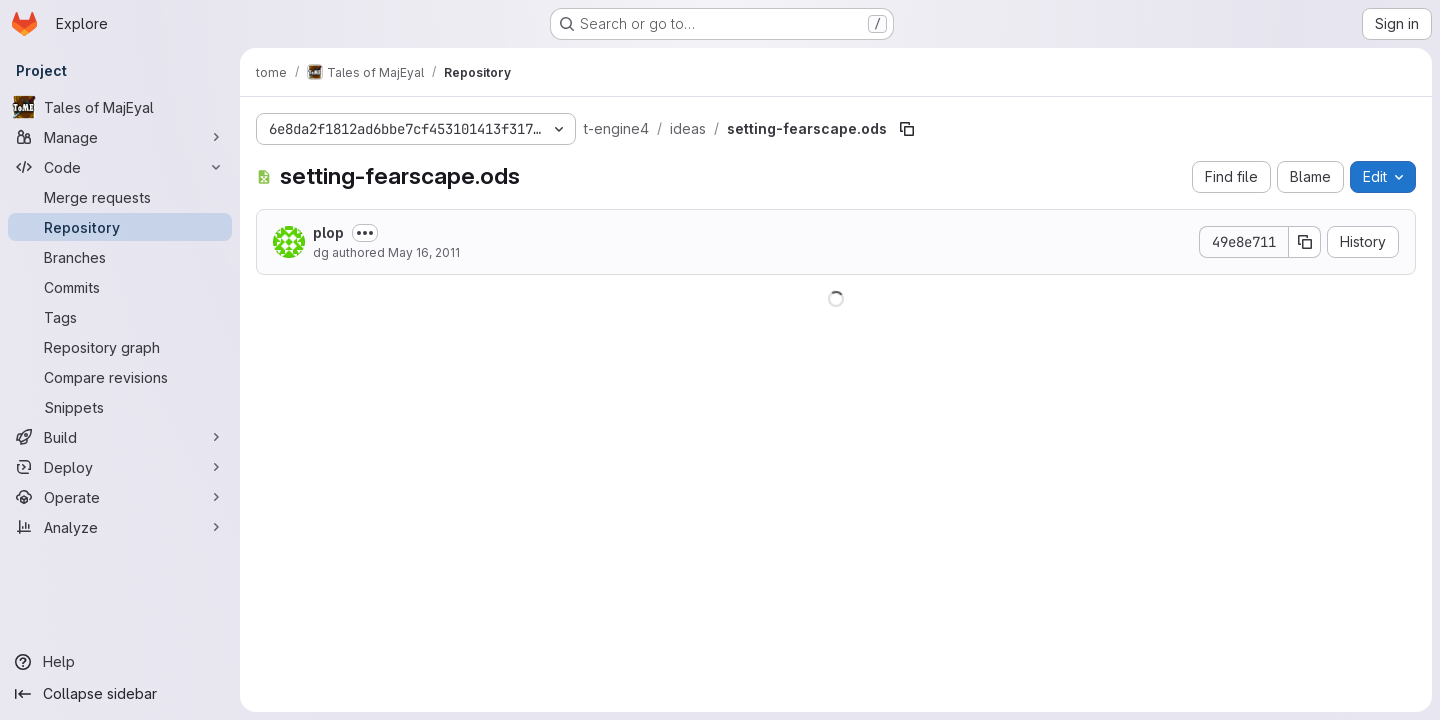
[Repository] (120, 227)
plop (328, 232)
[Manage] (120, 137)
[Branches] (120, 257)
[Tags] (120, 317)
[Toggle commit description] (365, 233)
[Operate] (120, 497)
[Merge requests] (120, 197)
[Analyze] (120, 527)
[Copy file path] (907, 129)
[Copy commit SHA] (1305, 242)
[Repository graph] (120, 347)
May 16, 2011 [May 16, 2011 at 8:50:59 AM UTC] (424, 252)
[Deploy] (120, 467)
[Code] (120, 167)
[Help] (120, 662)
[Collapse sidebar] (120, 694)
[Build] (120, 437)
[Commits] (120, 287)
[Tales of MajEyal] (120, 107)
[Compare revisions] (120, 377)
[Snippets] (120, 407)
